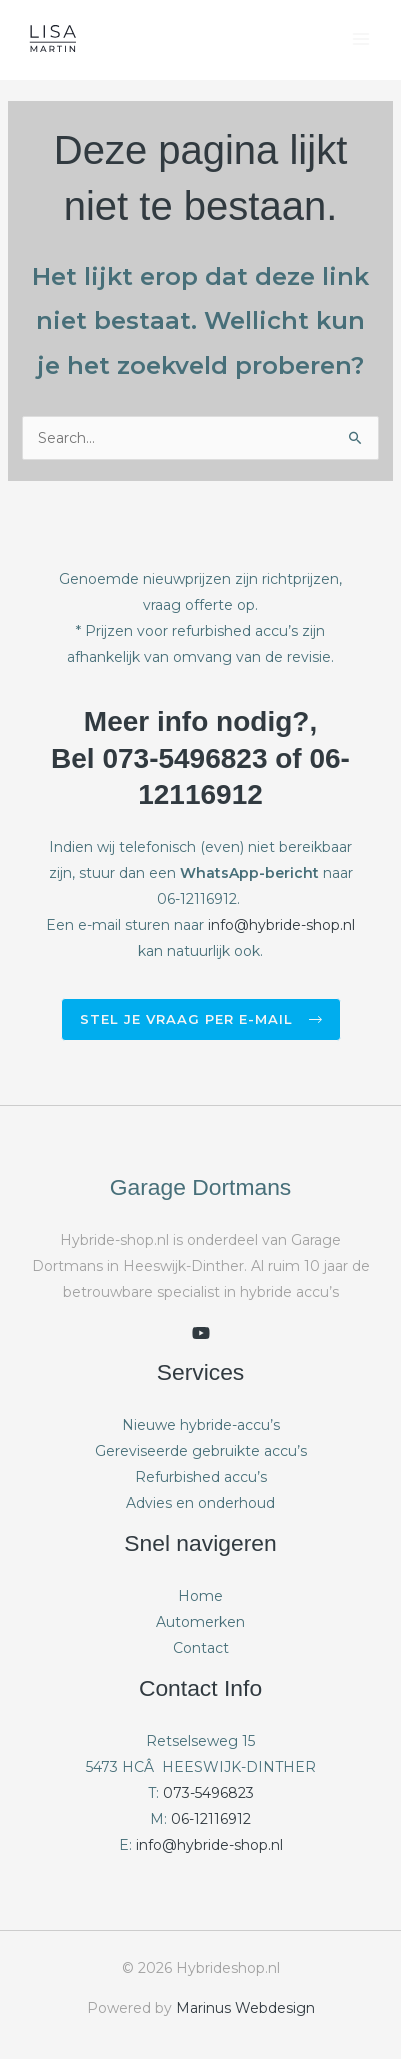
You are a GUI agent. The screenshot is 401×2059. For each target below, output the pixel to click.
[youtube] (201, 1333)
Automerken (200, 1622)
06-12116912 (211, 1819)
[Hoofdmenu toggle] (360, 39)
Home (200, 1596)
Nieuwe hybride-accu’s (201, 1425)
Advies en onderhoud (200, 1503)
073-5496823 (208, 1793)
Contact (201, 1648)
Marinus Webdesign (245, 2008)
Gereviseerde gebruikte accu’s (201, 1451)
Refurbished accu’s (201, 1477)
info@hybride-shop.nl (281, 925)
